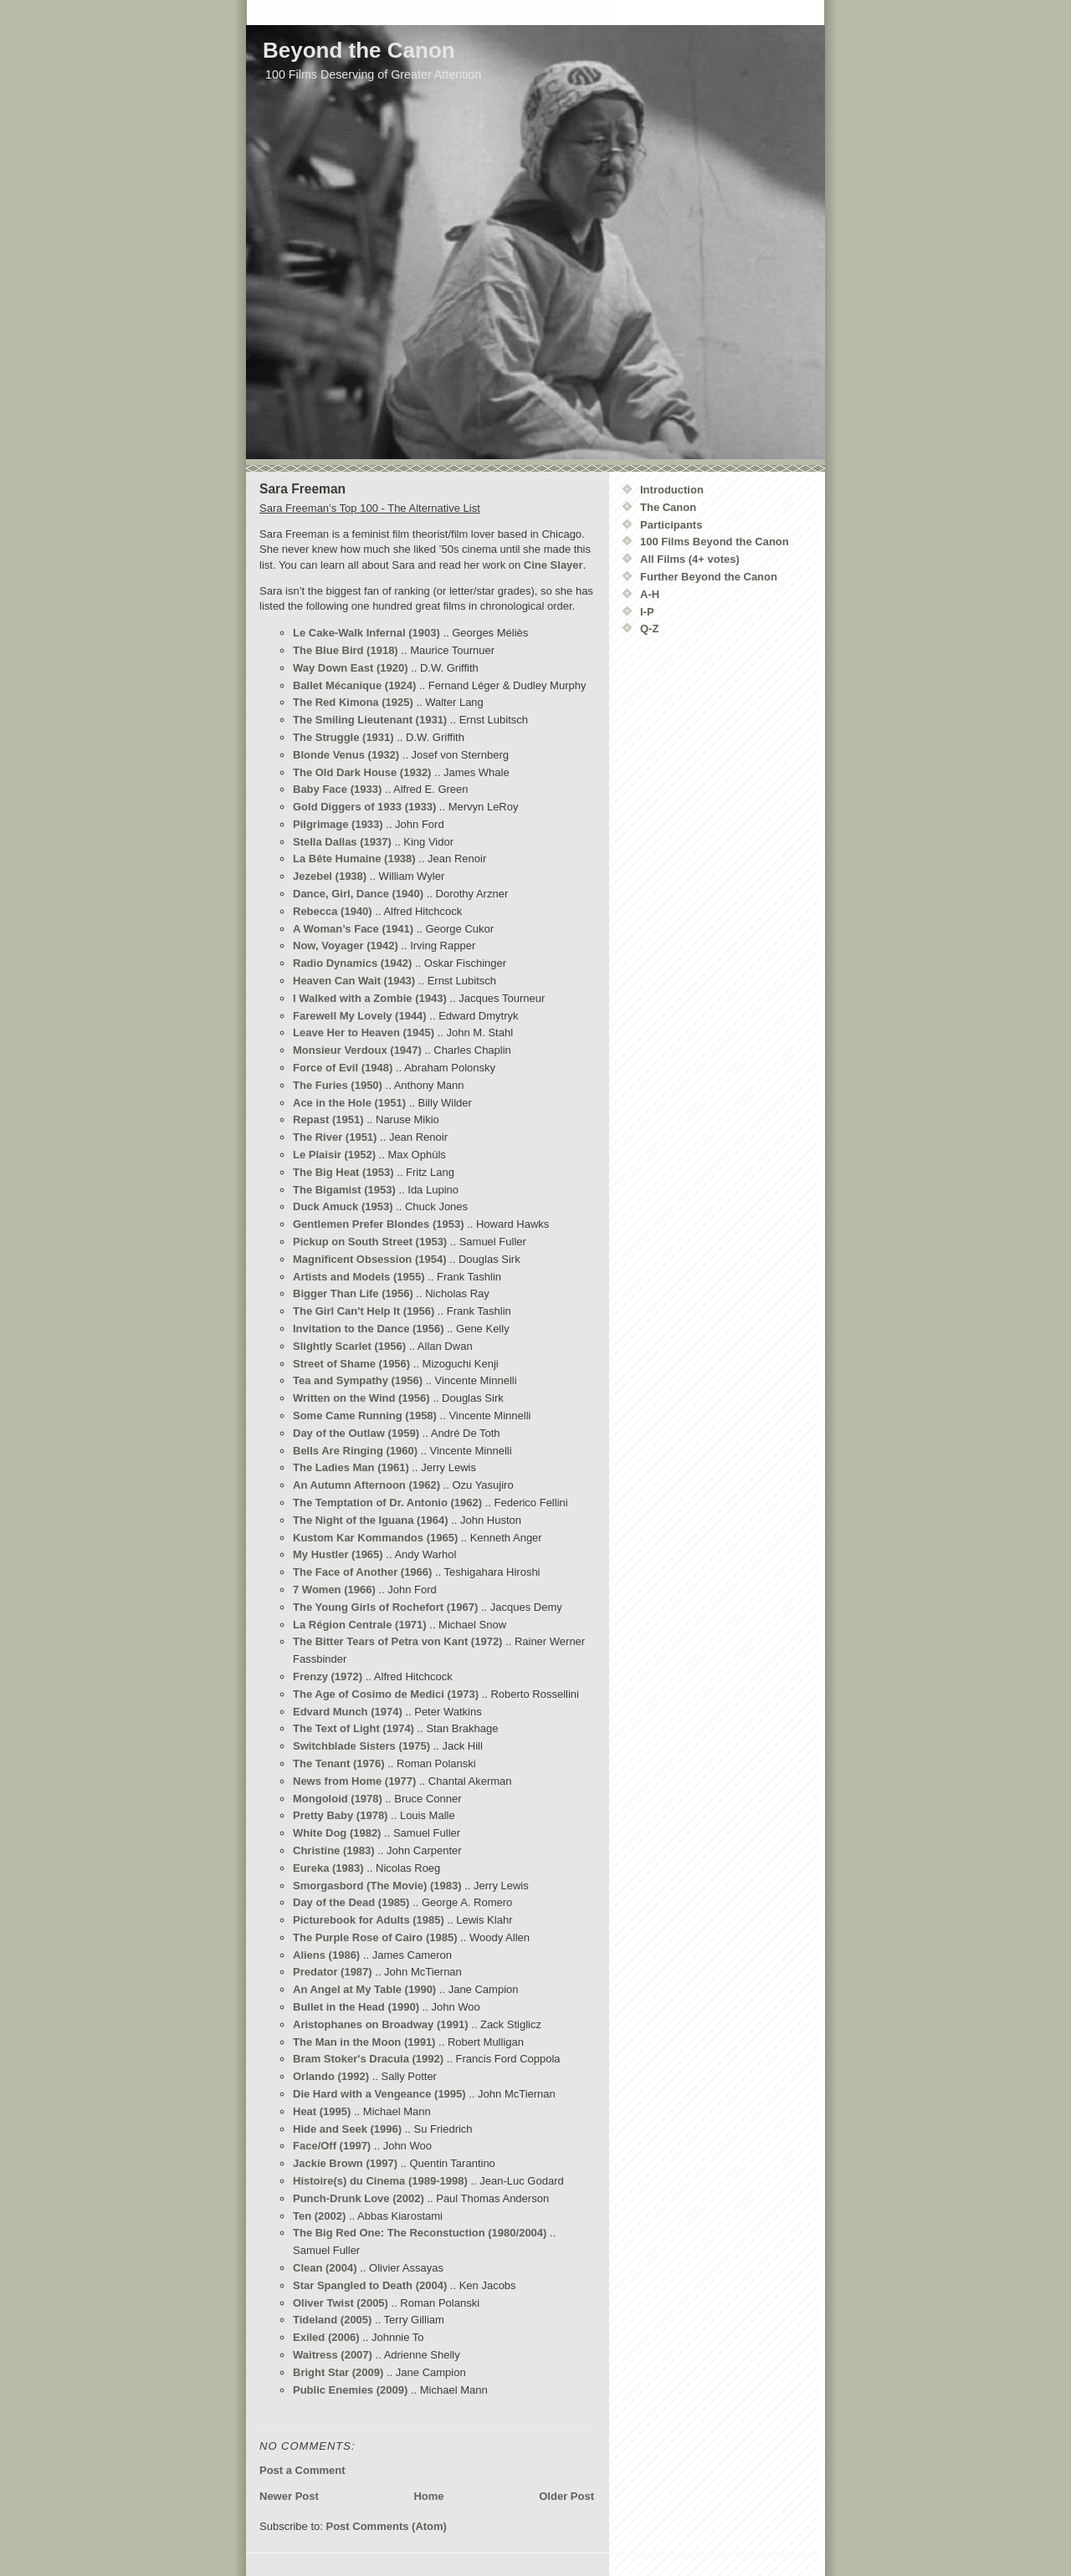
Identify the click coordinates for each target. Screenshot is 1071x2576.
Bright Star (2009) (338, 2372)
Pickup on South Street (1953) (370, 1241)
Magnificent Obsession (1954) (370, 1259)
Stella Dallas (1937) (342, 842)
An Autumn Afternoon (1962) (366, 1485)
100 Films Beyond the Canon (714, 541)
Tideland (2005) (332, 2319)
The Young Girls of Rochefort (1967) (385, 1607)
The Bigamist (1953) (344, 1189)
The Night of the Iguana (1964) (370, 1520)
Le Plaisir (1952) (334, 1154)
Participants (671, 525)
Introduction (672, 489)
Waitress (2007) (332, 2355)
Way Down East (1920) (350, 668)
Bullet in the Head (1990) (356, 2007)
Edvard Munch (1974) (347, 1711)
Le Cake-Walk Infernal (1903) (366, 632)
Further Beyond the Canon (708, 576)
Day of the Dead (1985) (351, 1902)
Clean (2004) (325, 2268)
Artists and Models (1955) (359, 1276)
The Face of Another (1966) (362, 1572)
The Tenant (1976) (339, 1763)
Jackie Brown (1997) (345, 2163)
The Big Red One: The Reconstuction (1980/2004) (419, 2232)
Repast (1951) (328, 1119)
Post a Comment (302, 2470)
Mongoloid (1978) (337, 1798)
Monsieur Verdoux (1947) (357, 1050)
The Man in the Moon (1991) (364, 2042)
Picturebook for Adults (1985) (368, 1920)
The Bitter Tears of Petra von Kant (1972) (397, 1641)
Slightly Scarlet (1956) (349, 1346)
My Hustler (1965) (338, 1554)
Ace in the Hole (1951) (349, 1102)
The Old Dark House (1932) (362, 772)
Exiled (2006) (326, 2337)
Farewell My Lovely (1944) (360, 1015)
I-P (647, 612)
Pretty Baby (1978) (340, 1815)
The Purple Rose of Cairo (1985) (375, 1937)
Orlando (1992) (331, 2076)
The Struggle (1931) (343, 737)
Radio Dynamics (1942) (352, 963)
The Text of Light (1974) (353, 1728)
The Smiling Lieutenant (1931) (370, 719)
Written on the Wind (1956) (361, 1398)
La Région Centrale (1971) (360, 1624)
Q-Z (649, 628)
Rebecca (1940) (332, 911)
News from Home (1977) (354, 1781)
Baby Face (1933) (337, 789)
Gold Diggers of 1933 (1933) (364, 806)
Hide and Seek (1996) (347, 2129)
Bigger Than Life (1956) (353, 1293)
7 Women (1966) (334, 1589)
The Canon (668, 507)
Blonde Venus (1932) (346, 755)
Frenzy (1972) (327, 1676)
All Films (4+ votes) (690, 559)
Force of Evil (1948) (342, 1067)
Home (428, 2496)
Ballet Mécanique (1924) (354, 685)
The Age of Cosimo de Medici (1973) (386, 1694)
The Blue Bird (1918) (345, 650)
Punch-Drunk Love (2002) (358, 2198)
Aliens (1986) (326, 1955)
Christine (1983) (334, 1850)
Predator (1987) (332, 1971)
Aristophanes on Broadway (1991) (381, 2024)
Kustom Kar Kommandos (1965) (375, 1537)
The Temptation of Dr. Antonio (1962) (387, 1502)
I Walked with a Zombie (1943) (370, 998)
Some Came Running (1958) (365, 1415)
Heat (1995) (322, 2111)
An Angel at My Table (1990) (364, 1989)
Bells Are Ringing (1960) (355, 1450)
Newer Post (289, 2496)
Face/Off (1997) (332, 2145)
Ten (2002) (319, 2216)
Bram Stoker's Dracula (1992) (368, 2058)
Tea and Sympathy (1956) (358, 1380)
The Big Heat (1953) (343, 1172)
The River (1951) (335, 1137)
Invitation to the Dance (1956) (368, 1328)
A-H (649, 594)
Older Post (566, 2496)
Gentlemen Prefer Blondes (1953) (378, 1224)
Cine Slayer (553, 565)
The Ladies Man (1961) (351, 1467)
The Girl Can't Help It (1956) (363, 1311)
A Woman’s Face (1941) (353, 929)
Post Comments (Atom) (386, 2526)
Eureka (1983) (328, 1868)
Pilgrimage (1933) (338, 824)
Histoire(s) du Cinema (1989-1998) (380, 2181)
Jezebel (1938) (329, 876)
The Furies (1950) (337, 1085)
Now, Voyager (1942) (345, 945)
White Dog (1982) (337, 1833)
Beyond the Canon (359, 50)
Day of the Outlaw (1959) (356, 1433)
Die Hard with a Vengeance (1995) (379, 2094)
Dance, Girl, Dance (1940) (358, 893)
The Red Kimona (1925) (353, 702)
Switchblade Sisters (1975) (361, 1746)
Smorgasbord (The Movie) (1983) (377, 1885)
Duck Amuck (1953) (342, 1206)
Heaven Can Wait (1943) (354, 980)
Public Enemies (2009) (350, 2390)
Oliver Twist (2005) (340, 2303)
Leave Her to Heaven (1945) (363, 1032)
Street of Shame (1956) (351, 1363)
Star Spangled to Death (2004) (370, 2285)
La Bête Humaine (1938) (354, 858)
